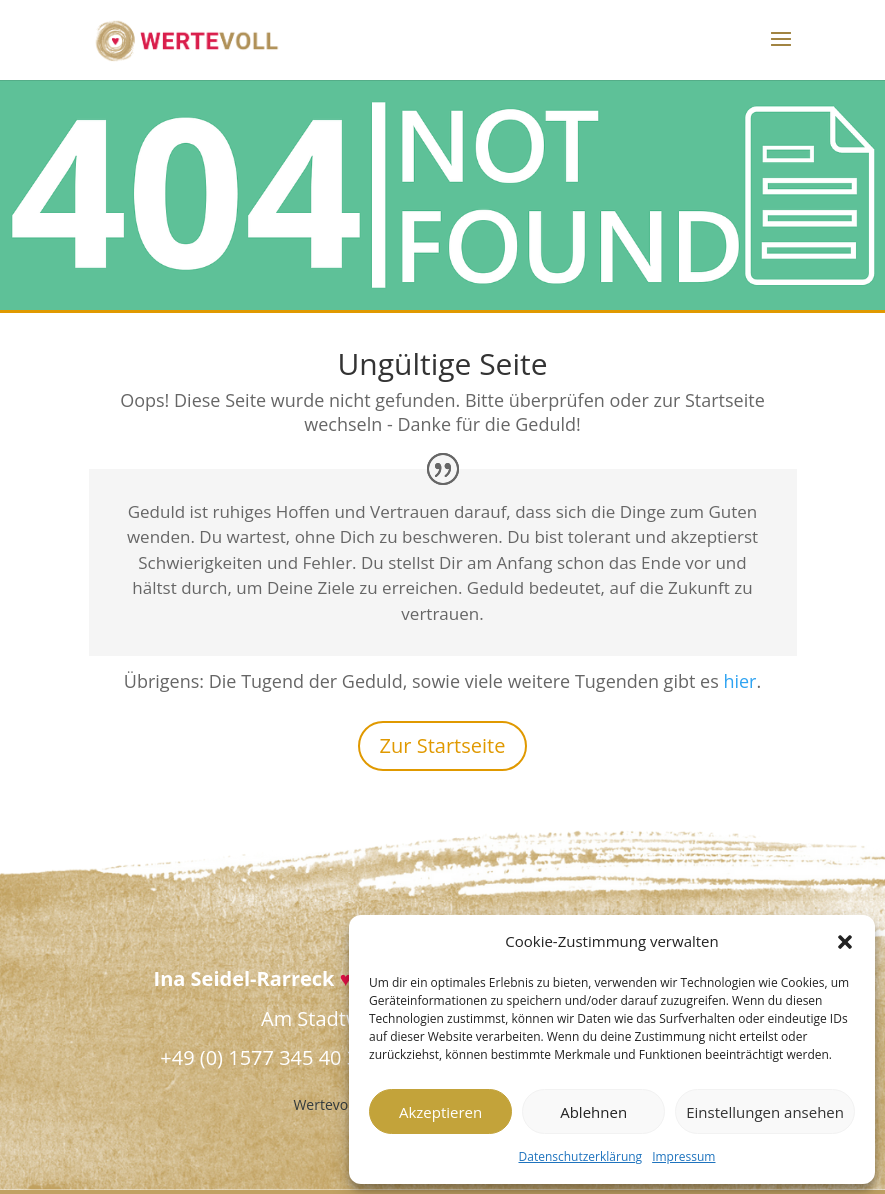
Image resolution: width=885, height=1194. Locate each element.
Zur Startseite (443, 745)
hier (739, 681)
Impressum (683, 1156)
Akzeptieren (440, 1112)
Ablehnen (593, 1112)
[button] (845, 942)
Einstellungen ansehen (765, 1112)
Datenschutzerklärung (581, 1156)
